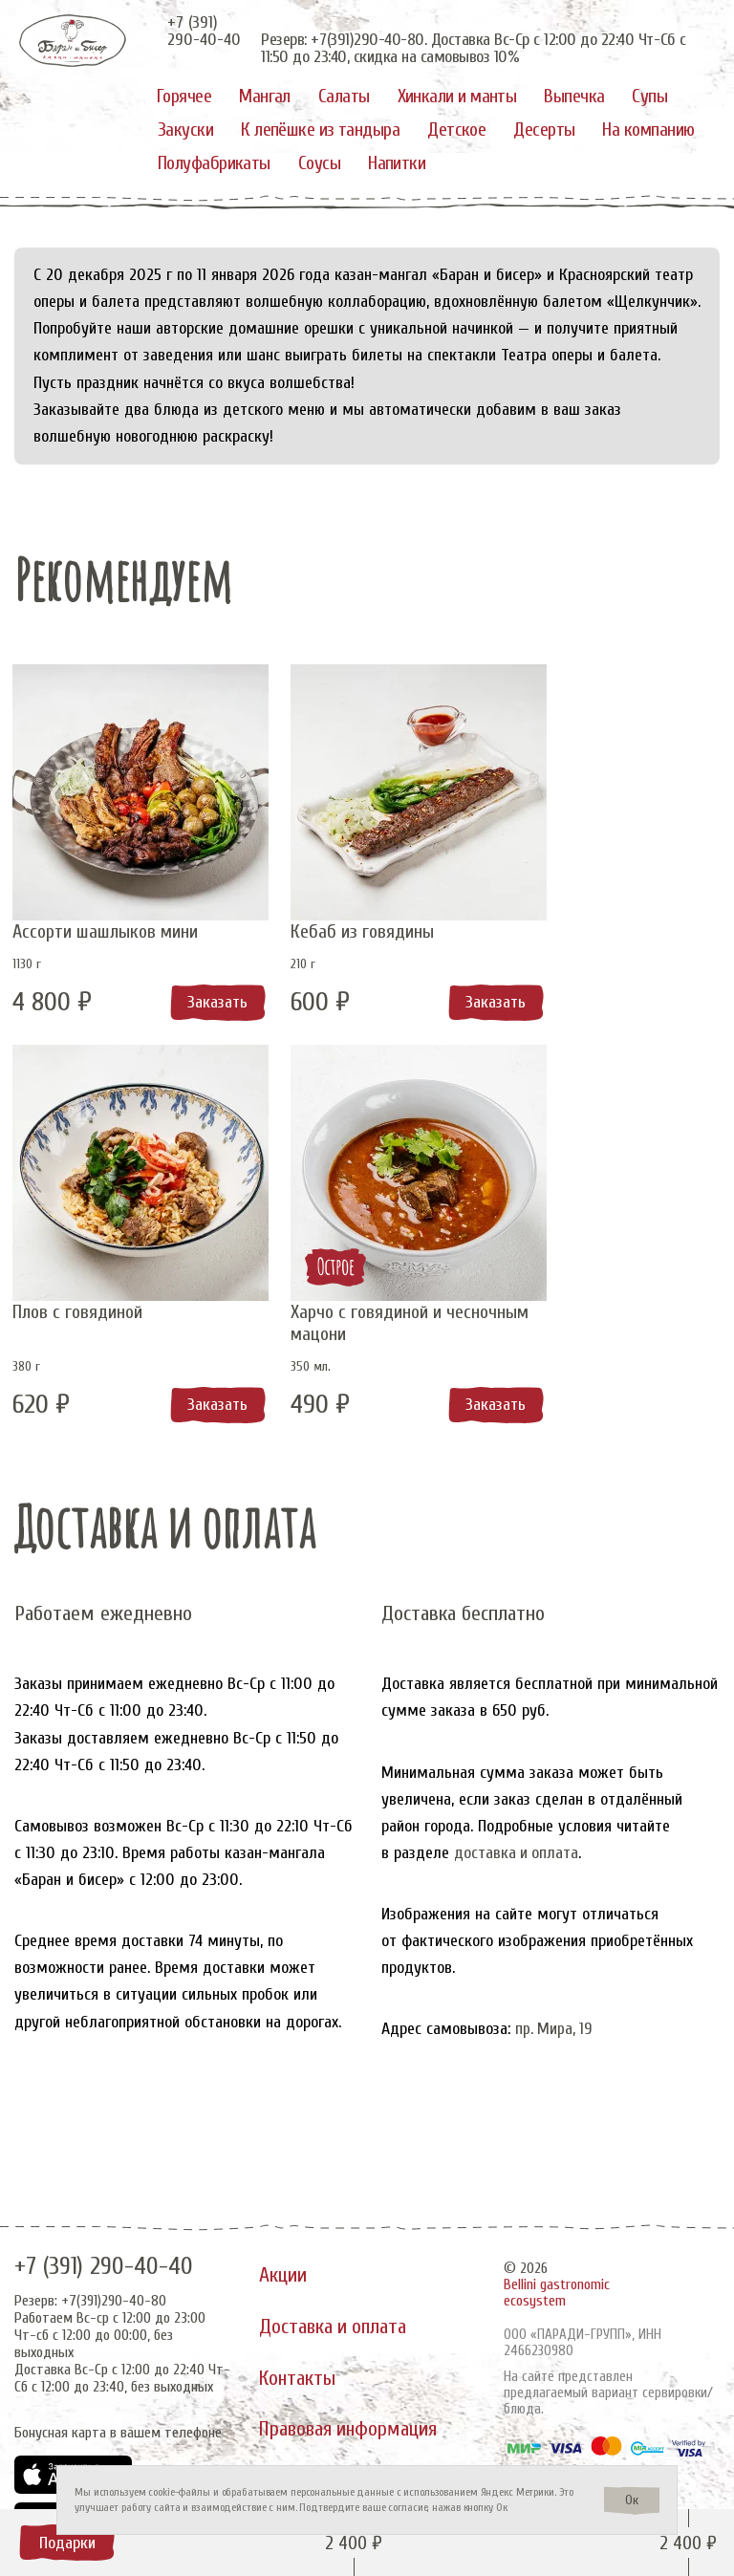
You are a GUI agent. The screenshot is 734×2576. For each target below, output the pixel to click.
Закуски (185, 130)
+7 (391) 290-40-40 (103, 2251)
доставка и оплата (517, 1849)
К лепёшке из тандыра (320, 130)
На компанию (648, 130)
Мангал (265, 96)
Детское (456, 130)
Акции (283, 2259)
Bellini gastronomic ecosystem (557, 2277)
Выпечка (574, 96)
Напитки (396, 163)
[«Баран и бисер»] (74, 40)
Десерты (543, 130)
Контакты (298, 2368)
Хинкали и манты (457, 96)
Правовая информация (352, 2423)
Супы (649, 96)
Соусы (319, 163)
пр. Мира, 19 (554, 2025)
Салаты (344, 96)
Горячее (184, 96)
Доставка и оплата (334, 2314)
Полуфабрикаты (214, 163)
